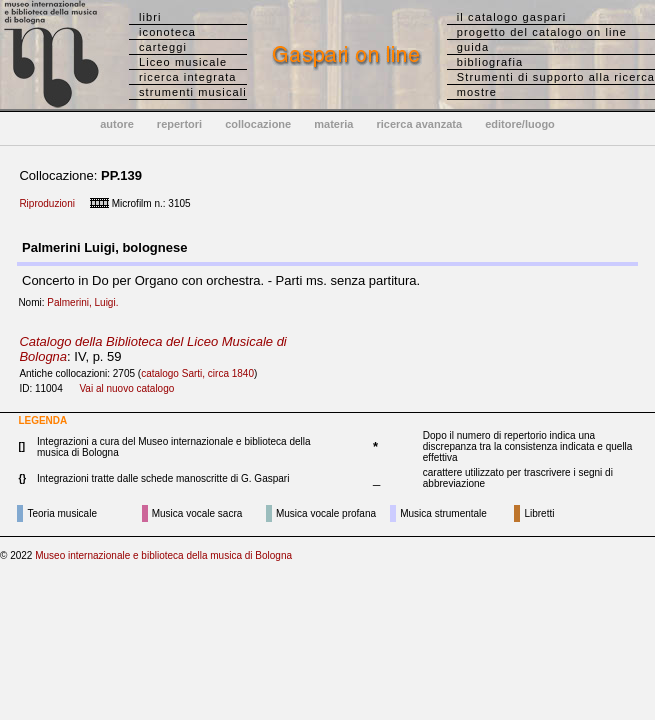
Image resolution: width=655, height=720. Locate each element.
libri (150, 17)
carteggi (163, 47)
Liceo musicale (183, 62)
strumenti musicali (193, 92)
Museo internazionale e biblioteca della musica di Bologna (163, 555)
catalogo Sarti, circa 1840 (197, 373)
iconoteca (167, 32)
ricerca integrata (188, 77)
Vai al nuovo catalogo (126, 388)
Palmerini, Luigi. (86, 302)
